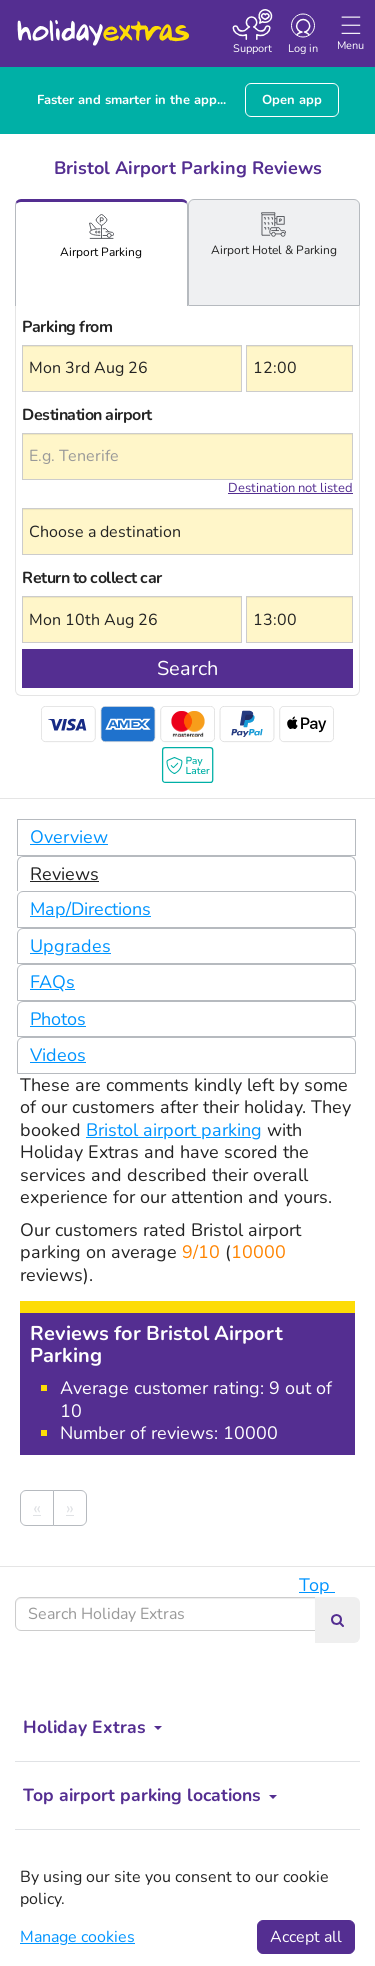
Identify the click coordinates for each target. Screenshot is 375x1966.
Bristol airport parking (174, 1130)
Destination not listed (290, 488)
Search (187, 668)
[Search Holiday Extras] (165, 1614)
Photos (58, 1019)
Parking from (67, 327)
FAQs (52, 982)
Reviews (64, 874)
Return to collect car (92, 578)
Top (327, 1585)
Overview (69, 837)
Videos (58, 1055)
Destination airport (87, 415)
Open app (292, 100)
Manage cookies (77, 1937)
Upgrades (70, 946)
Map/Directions (90, 909)
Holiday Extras (102, 24)
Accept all (306, 1937)
